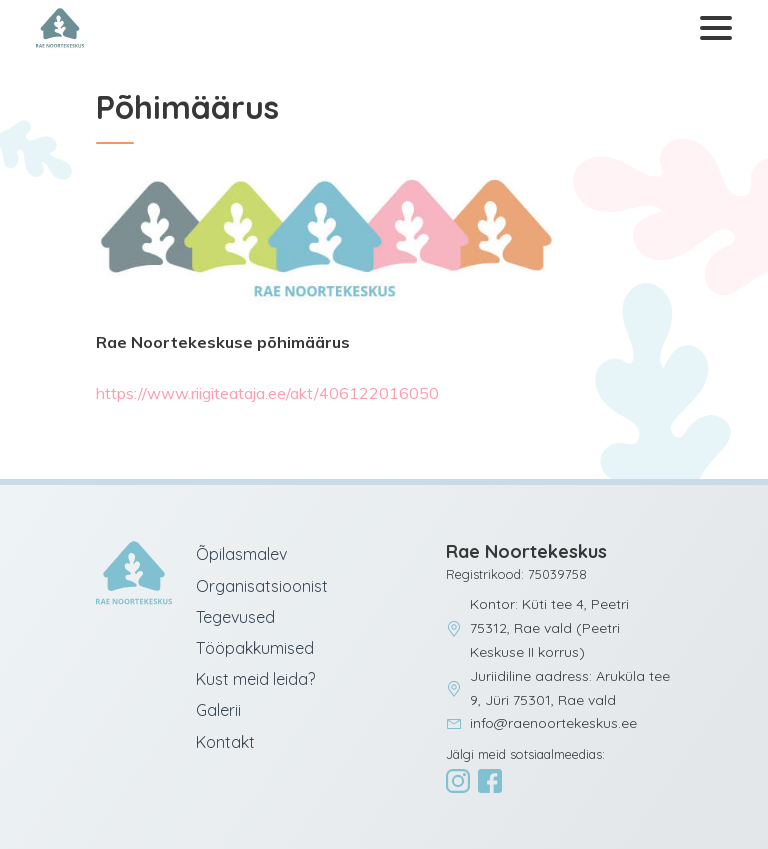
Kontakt (225, 742)
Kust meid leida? (255, 679)
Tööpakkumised (255, 648)
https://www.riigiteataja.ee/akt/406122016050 (267, 393)
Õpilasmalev (241, 554)
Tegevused (235, 617)
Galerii (218, 710)
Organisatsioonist (262, 586)
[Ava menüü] (712, 28)
